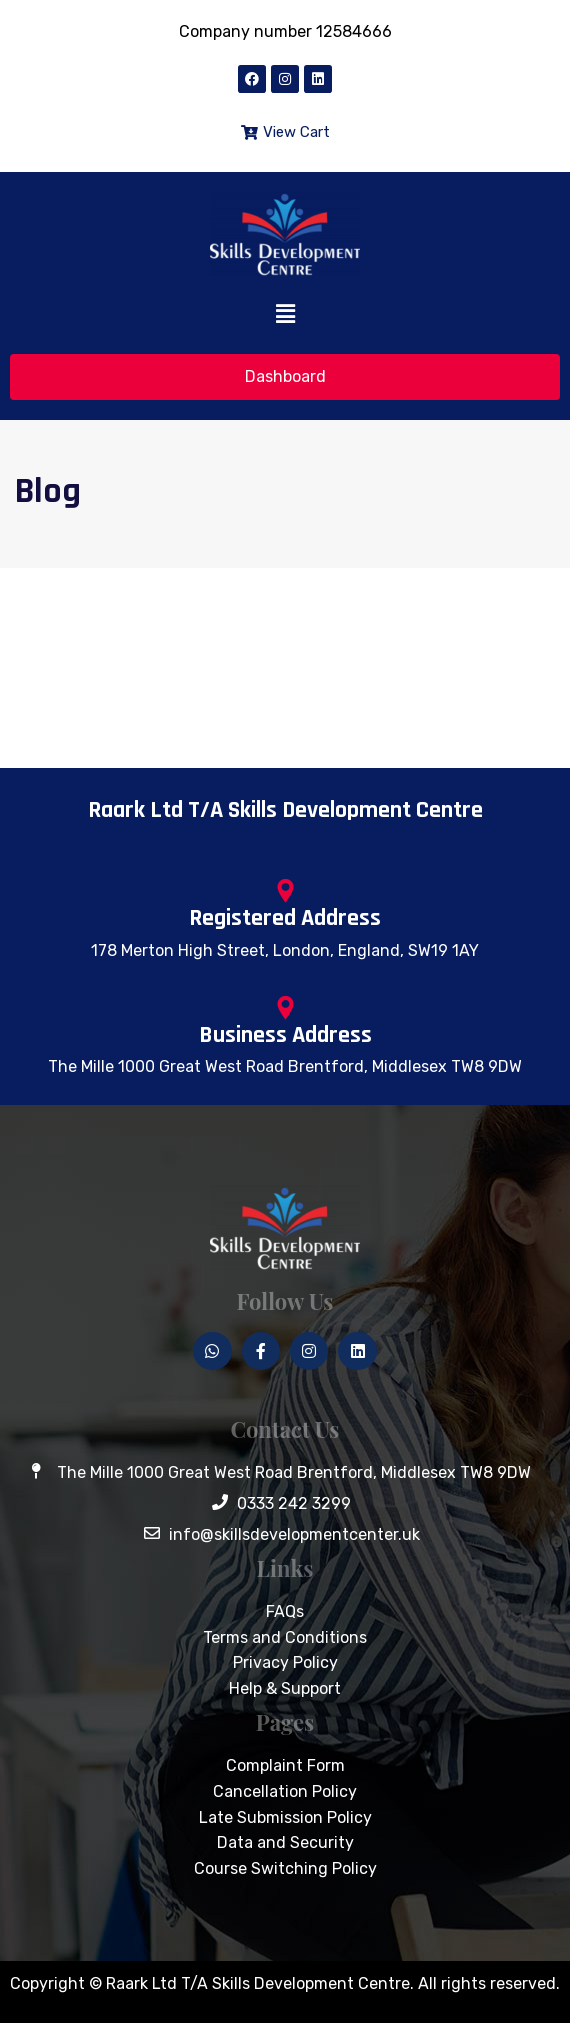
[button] (285, 315)
